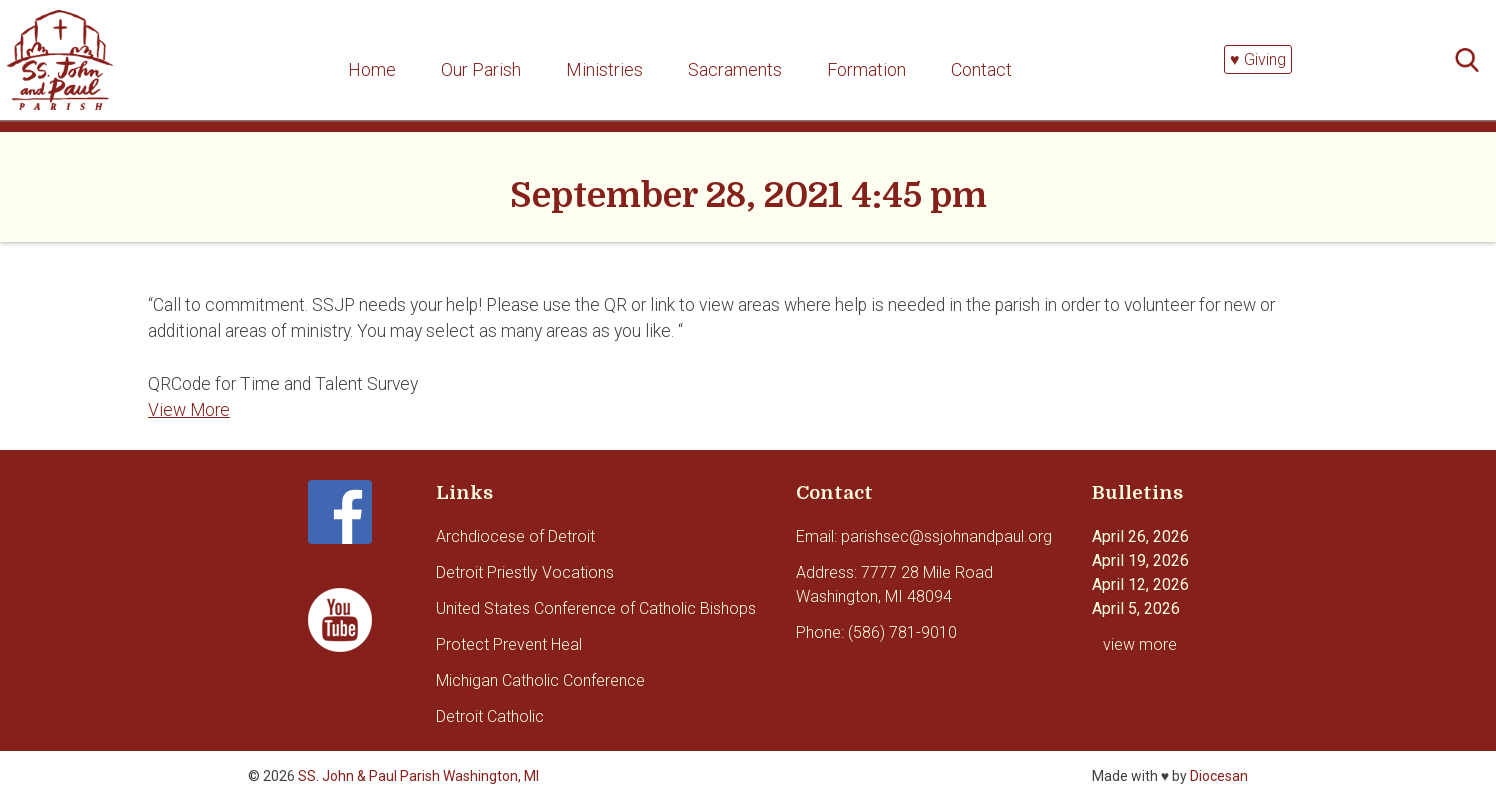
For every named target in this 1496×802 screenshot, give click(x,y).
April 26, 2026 (1140, 536)
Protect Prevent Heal (509, 644)
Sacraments (735, 69)
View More (189, 410)
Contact (981, 69)
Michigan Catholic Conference (540, 680)
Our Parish (481, 69)
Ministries (604, 69)
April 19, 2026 (1140, 560)
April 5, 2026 (1136, 608)
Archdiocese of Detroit (515, 536)
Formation (866, 69)
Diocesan (1219, 776)
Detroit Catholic (490, 716)
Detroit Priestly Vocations (525, 572)
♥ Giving (1258, 59)
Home (372, 69)
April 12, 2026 (1140, 584)
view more (1140, 644)
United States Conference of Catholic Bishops (596, 608)
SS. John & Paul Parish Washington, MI (418, 776)
